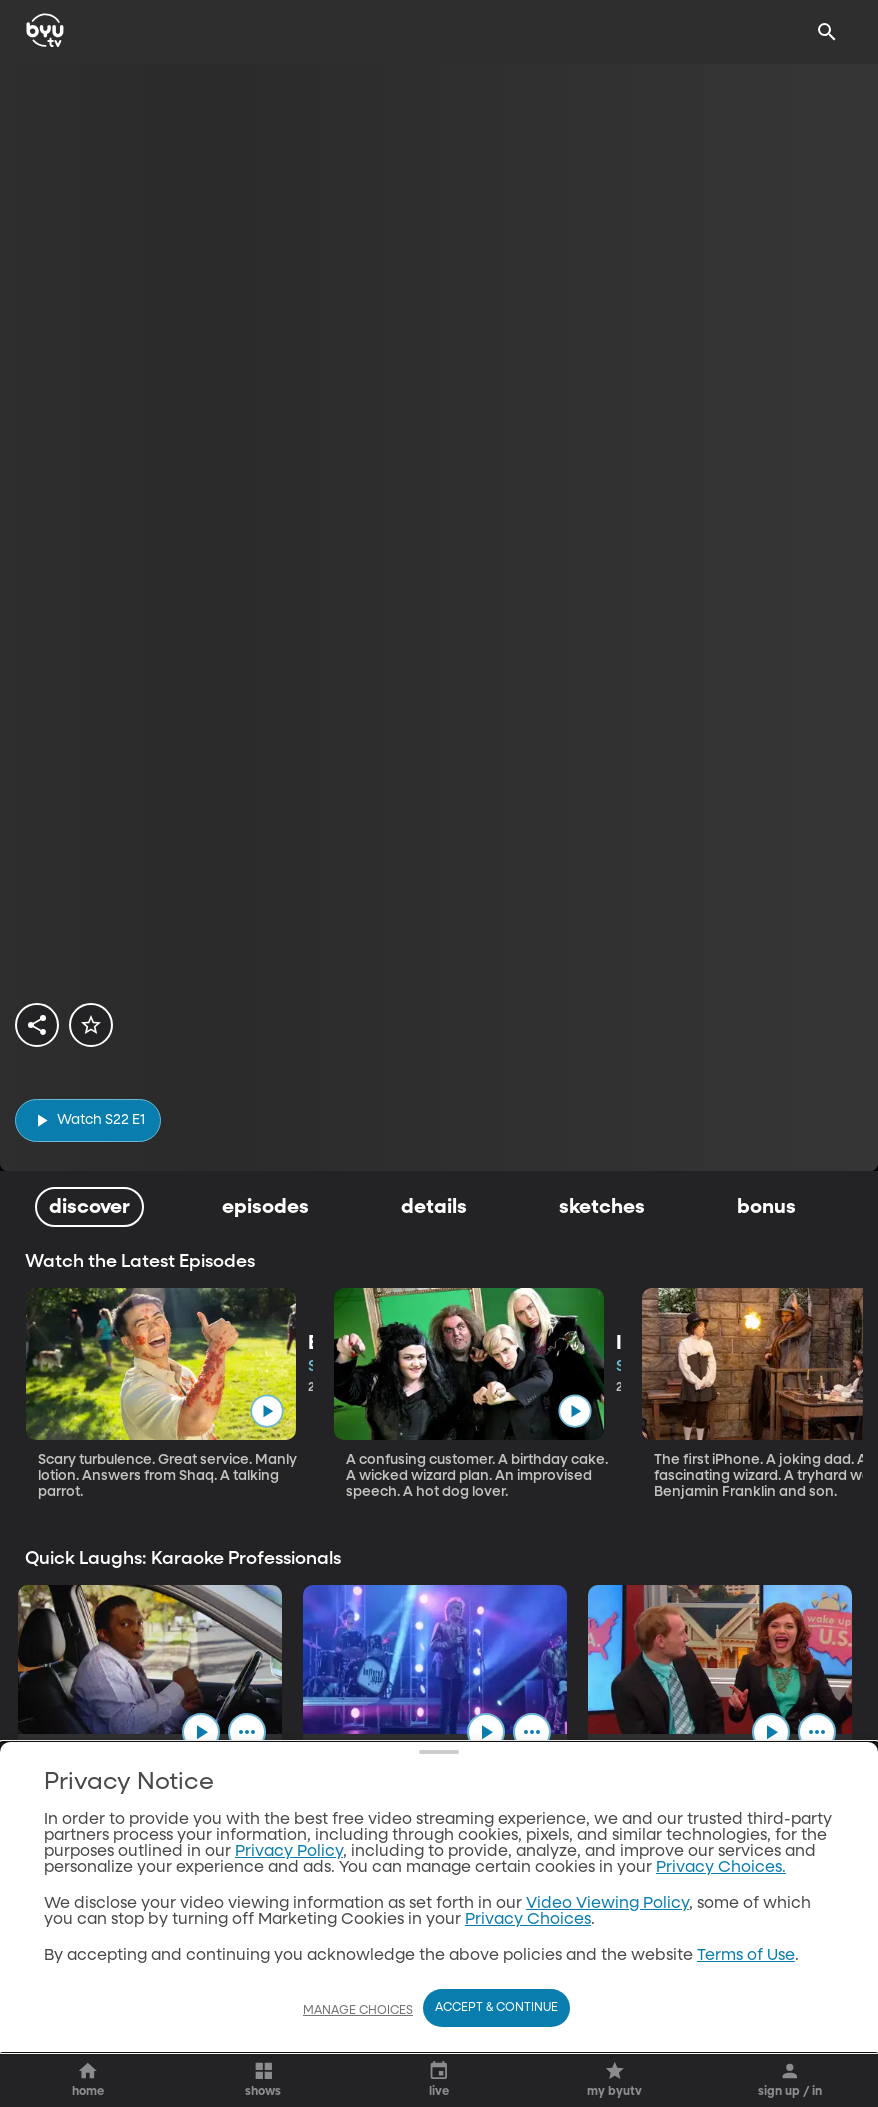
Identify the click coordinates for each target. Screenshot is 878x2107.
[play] (88, 1120)
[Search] (827, 32)
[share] (37, 1025)
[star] (91, 1025)
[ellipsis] (259, 1736)
